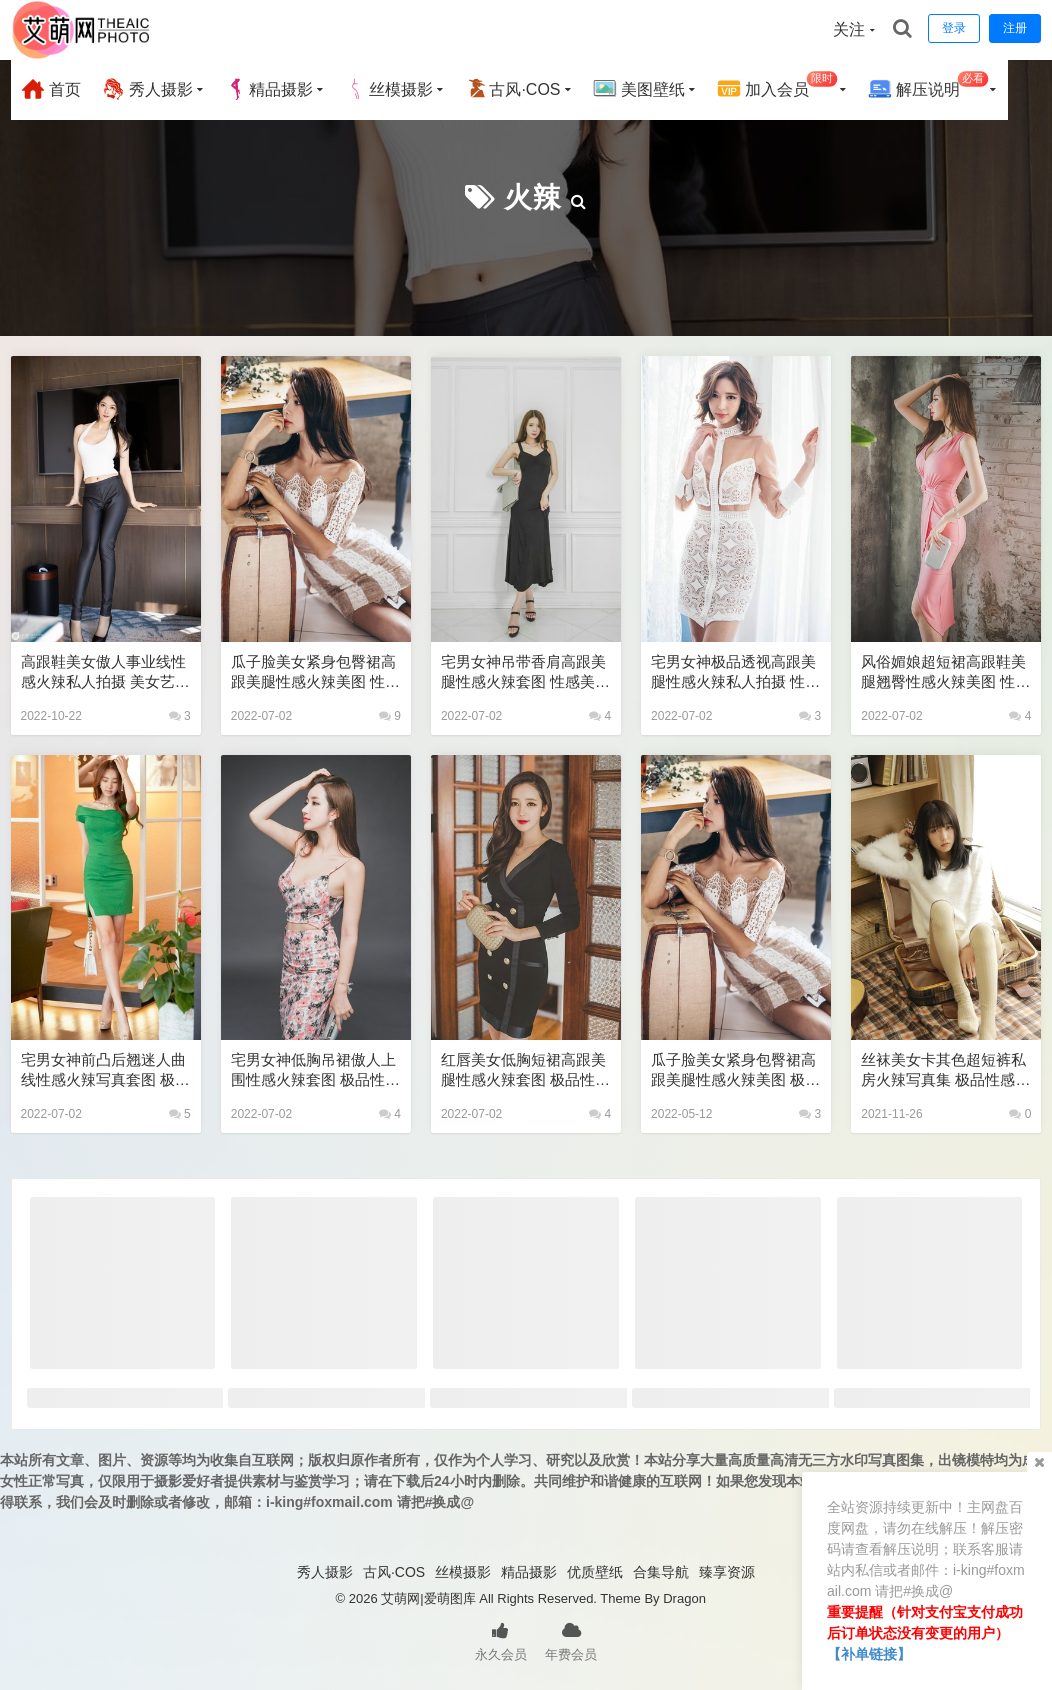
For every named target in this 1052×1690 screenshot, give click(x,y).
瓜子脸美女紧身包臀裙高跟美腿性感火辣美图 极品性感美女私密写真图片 (735, 1070)
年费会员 (571, 1640)
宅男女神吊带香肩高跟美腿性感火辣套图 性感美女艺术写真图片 (525, 672)
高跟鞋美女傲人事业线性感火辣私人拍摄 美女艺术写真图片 (105, 672)
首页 (51, 89)
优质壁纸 (595, 1572)
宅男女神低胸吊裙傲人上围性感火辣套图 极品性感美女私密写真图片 (315, 1070)
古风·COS (512, 89)
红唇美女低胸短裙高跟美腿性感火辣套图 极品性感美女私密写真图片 (525, 1070)
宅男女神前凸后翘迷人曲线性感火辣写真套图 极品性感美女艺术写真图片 (105, 1070)
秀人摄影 (147, 89)
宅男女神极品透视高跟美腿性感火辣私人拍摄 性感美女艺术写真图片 (735, 672)
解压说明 (928, 86)
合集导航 (661, 1572)
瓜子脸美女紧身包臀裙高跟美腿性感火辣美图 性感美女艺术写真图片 (315, 672)
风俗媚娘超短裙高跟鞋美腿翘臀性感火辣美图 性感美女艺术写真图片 (945, 672)
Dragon (684, 1598)
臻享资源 (727, 1572)
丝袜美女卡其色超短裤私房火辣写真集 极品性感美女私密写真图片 (945, 1070)
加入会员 (777, 86)
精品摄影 (269, 89)
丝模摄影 (389, 89)
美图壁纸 (639, 89)
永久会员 (501, 1640)
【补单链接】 (869, 1654)
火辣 (533, 197)
